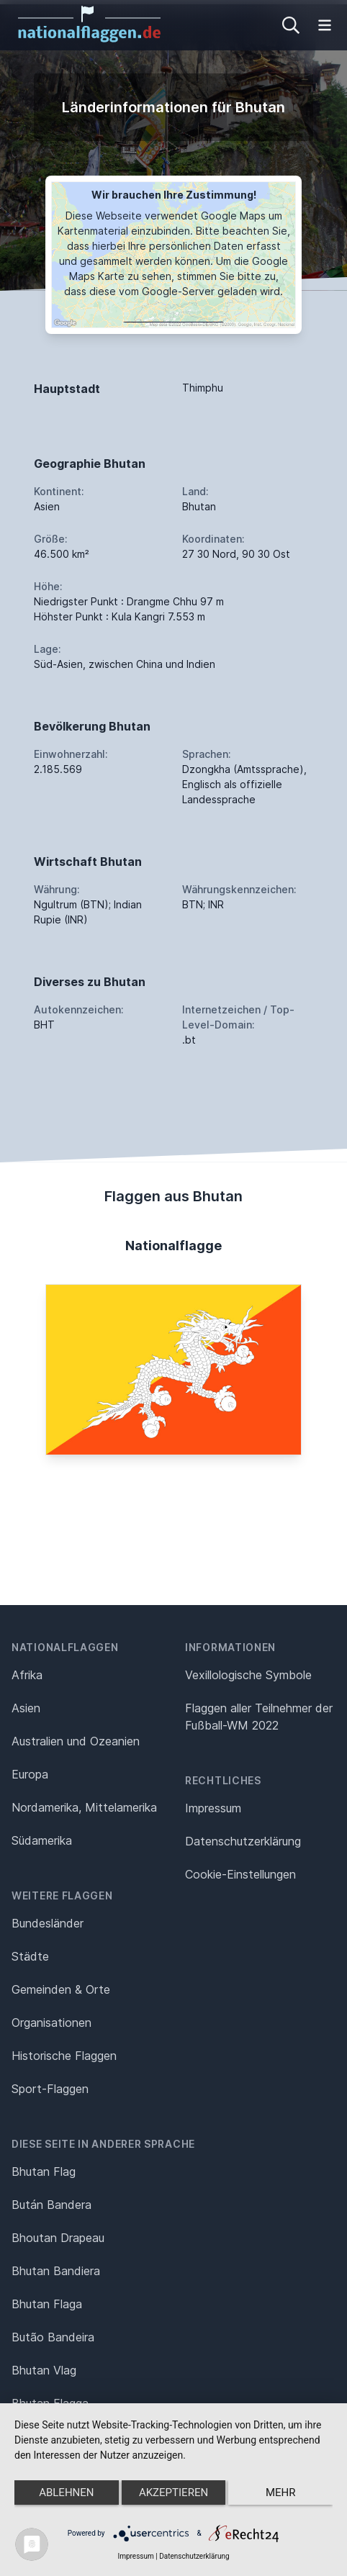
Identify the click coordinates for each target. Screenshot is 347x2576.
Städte (30, 1956)
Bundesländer (48, 1923)
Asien (26, 1708)
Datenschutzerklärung (194, 2556)
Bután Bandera (51, 2204)
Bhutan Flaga (47, 2304)
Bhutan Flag (44, 2171)
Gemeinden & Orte (61, 1989)
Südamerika (42, 1840)
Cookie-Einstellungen (240, 1874)
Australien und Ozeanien (76, 1741)
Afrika (27, 1675)
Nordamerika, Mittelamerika (84, 1807)
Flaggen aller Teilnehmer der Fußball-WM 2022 (259, 1716)
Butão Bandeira (53, 2337)
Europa (30, 1774)
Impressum (213, 1808)
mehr (281, 2492)
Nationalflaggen (65, 1647)
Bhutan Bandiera (56, 2271)
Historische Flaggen (64, 2055)
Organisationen (51, 2022)
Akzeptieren (173, 2492)
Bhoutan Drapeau (58, 2238)
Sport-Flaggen (50, 2089)
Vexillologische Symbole (248, 1675)
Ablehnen (66, 2492)
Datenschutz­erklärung (243, 1841)
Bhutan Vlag (44, 2370)
